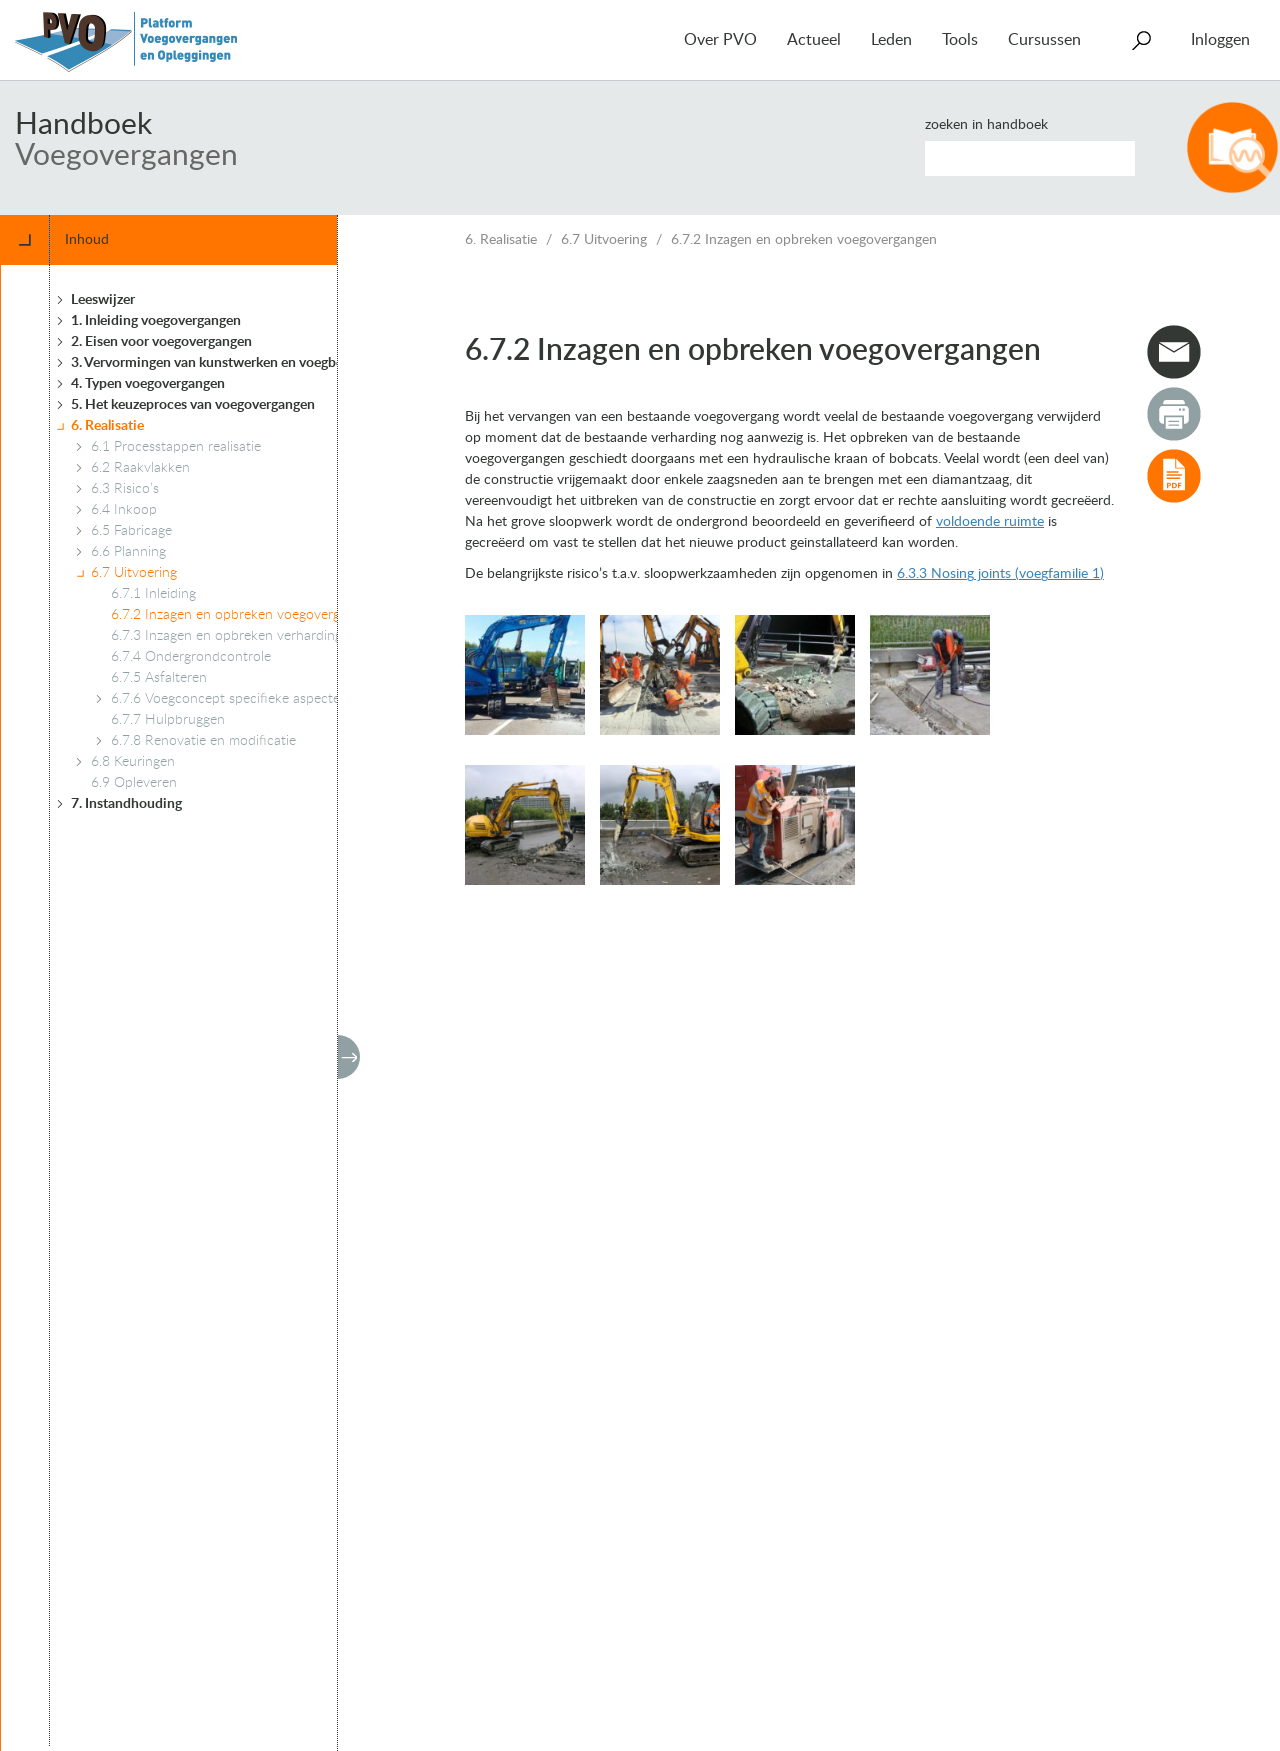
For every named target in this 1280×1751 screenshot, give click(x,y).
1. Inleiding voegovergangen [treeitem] (156, 321)
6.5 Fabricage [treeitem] (131, 531)
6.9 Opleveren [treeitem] (134, 783)
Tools (960, 40)
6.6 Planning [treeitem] (128, 552)
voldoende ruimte (990, 522)
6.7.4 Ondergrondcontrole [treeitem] (191, 657)
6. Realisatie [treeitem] (107, 426)
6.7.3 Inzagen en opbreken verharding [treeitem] (226, 636)
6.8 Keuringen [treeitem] (133, 762)
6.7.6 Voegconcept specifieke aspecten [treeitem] (229, 699)
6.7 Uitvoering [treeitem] (134, 573)
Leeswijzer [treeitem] (103, 300)
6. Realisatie (501, 240)
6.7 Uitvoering (604, 240)
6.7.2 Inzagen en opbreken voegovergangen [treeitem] (244, 615)
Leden (891, 40)
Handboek (83, 125)
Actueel (814, 40)
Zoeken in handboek (986, 125)
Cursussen (1044, 40)
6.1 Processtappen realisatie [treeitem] (176, 447)
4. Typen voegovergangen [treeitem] (148, 384)
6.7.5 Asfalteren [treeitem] (159, 678)
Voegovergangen (126, 156)
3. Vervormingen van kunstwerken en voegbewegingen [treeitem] (236, 363)
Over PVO (720, 40)
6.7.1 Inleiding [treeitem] (153, 594)
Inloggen (1220, 40)
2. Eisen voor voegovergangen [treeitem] (161, 342)
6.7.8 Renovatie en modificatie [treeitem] (203, 741)
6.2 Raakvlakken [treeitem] (140, 468)
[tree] (203, 1005)
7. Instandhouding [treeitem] (126, 804)
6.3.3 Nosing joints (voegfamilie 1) (1000, 574)
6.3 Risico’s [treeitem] (125, 489)
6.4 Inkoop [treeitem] (124, 510)
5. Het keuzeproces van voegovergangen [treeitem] (193, 405)
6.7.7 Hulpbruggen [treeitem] (168, 720)
